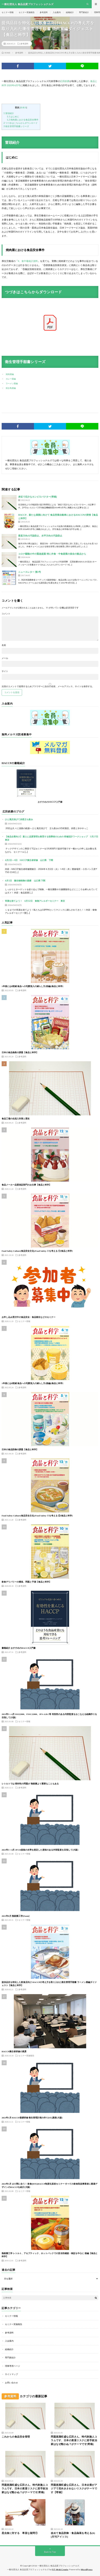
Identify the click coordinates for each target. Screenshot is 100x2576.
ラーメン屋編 (12, 383)
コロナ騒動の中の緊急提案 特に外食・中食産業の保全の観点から (52, 554)
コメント (6, 614)
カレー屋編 (11, 379)
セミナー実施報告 (27, 12)
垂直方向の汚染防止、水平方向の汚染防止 (40, 536)
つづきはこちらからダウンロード (20, 123)
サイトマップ (11, 2374)
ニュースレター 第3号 (29, 572)
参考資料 (44, 12)
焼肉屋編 (10, 374)
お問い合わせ (11, 2382)
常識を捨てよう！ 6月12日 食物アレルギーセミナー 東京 (35, 901)
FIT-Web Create (60, 2569)
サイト (5, 671)
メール (5, 658)
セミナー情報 (8, 12)
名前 (4, 645)
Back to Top (50, 2552)
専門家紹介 (84, 12)
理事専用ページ (12, 2366)
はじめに (13, 116)
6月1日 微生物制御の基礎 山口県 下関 (26, 880)
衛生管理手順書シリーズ (16, 126)
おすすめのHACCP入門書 (50, 802)
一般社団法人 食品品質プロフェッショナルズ (58, 2565)
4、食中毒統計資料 (28, 261)
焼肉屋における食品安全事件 (22, 119)
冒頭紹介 (8, 113)
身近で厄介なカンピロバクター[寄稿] (37, 497)
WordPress (87, 2569)
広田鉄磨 (64, 81)
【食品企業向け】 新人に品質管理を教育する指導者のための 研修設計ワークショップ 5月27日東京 (51, 838)
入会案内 (57, 12)
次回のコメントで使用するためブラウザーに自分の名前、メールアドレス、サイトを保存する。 (48, 686)
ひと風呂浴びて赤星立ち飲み (19, 819)
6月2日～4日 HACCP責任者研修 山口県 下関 (29, 860)
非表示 (23, 107)
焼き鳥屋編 (11, 388)
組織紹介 (70, 12)
